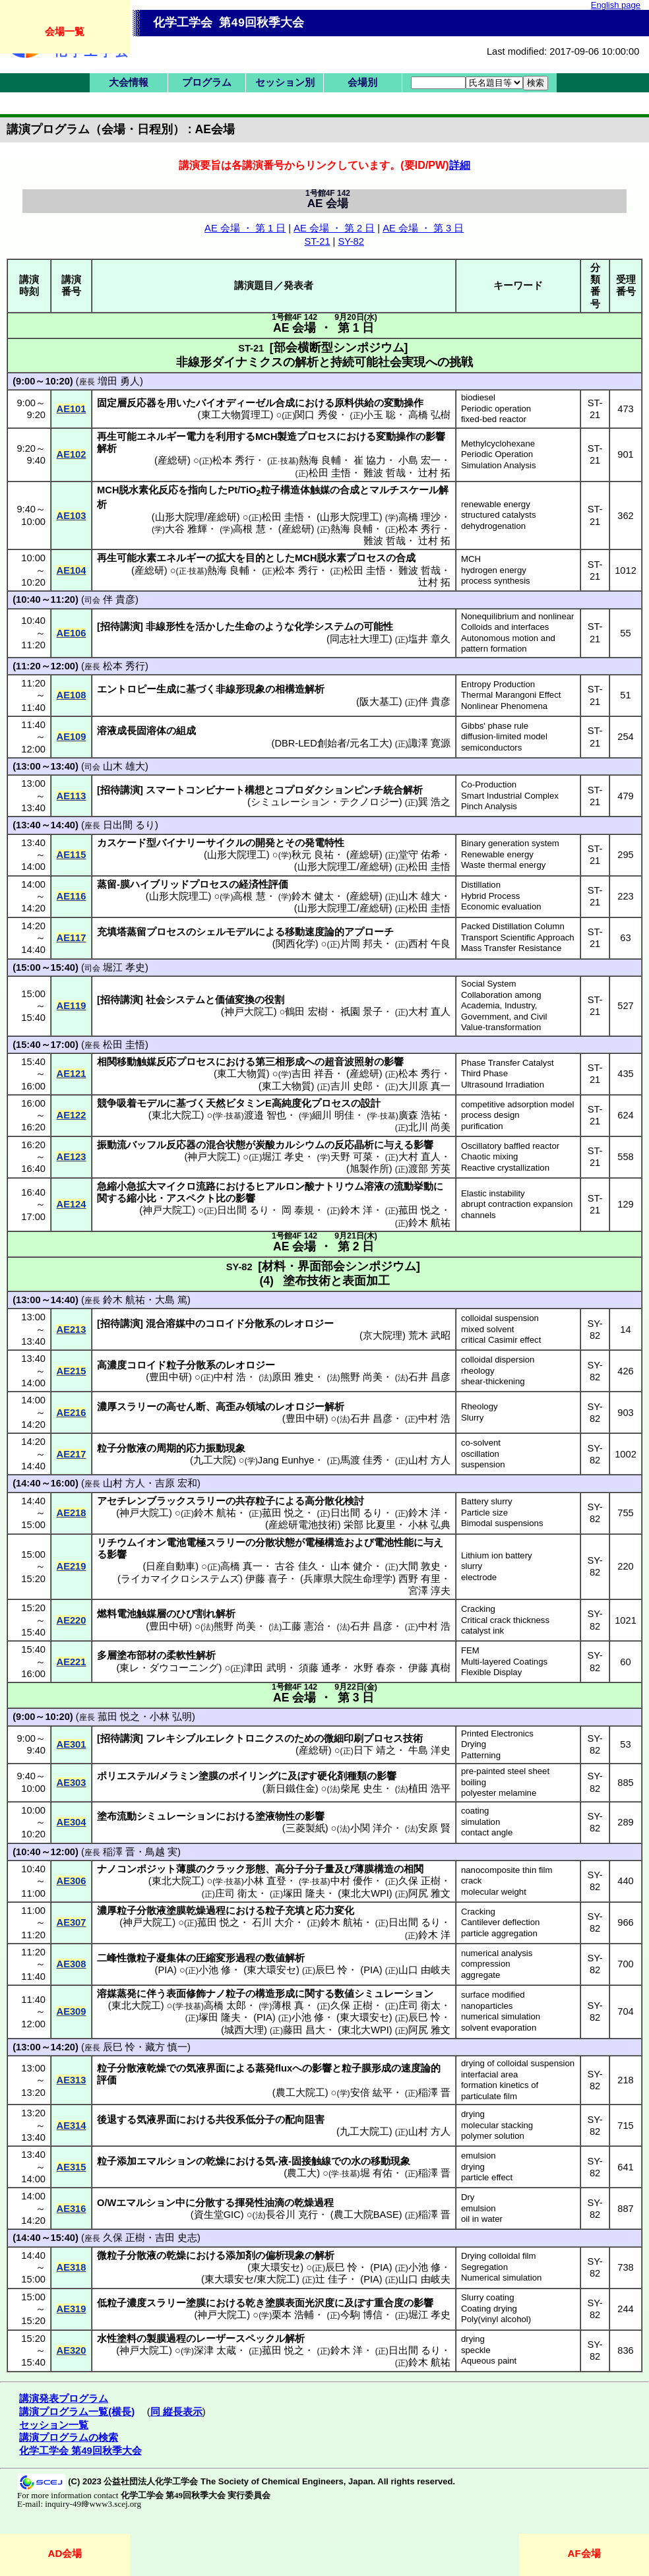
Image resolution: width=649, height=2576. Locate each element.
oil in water (482, 2219)
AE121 (71, 1073)
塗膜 (208, 1776)
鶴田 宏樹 (306, 1011)
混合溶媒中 (170, 1323)
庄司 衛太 (236, 1893)
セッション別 (285, 82)
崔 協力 (370, 460)
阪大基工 (379, 701)
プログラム (207, 82)
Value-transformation (501, 1027)
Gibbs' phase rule (494, 726)
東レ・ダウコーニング (168, 1668)
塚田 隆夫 (304, 1893)
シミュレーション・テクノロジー (325, 802)
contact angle (486, 1832)
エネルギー (161, 436)
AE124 (71, 1204)
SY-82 (351, 241)
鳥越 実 (161, 1852)
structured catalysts (498, 515)
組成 (186, 730)
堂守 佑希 (419, 854)
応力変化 (334, 1910)
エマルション (166, 2161)
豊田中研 (169, 1377)
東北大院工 (176, 1115)
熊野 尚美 (361, 1377)
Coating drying (489, 2309)
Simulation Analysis (498, 465)
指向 (198, 490)
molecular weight (493, 1892)
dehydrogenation (493, 526)
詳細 (459, 165)
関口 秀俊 (316, 415)
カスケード (121, 843)
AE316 (71, 2208)
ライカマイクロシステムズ (180, 1579)
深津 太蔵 (215, 2350)
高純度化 (291, 1103)
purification (482, 1126)
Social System (488, 984)
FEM (470, 1650)
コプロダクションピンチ (328, 790)
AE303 (71, 1782)
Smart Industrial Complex (510, 796)
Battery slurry (486, 1501)
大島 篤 (171, 1300)
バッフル (146, 1145)
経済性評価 (263, 884)
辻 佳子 (331, 2279)
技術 (413, 1738)
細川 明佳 (333, 1115)
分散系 (259, 1323)
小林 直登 (265, 1881)
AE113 (71, 796)
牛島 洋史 (429, 1750)
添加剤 (240, 2255)
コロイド (225, 1323)
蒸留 (107, 884)
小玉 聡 (379, 415)
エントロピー (126, 689)
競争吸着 (117, 1103)
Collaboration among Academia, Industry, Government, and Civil (504, 1006)
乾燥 (216, 2161)
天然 (216, 1103)
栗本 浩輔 (293, 2315)
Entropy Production (498, 684)
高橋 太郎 (225, 2005)
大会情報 (128, 82)
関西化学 (295, 943)
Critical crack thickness (505, 1620)
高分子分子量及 (309, 1869)
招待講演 (120, 626)
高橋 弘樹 (429, 415)
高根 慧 (249, 529)
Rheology (479, 1406)
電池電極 (186, 1542)
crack (471, 1881)
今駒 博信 (361, 2315)
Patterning (481, 1755)
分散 (205, 2202)
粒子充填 (285, 1910)
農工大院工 (300, 2092)
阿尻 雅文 (429, 1893)
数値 (344, 1993)
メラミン (179, 1776)
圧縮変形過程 (225, 1958)
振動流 (112, 1145)
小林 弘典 (429, 1524)
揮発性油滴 (259, 2202)
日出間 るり (129, 825)
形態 (255, 1869)
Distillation (481, 885)
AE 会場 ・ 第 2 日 (334, 228)
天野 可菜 (351, 1156)
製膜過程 (166, 2338)
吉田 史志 (176, 2237)
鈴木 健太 (313, 896)
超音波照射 (349, 1062)
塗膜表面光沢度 (299, 2303)
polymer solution (492, 2136)
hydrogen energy (493, 570)
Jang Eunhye (286, 1460)
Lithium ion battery (496, 1555)
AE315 (71, 2167)
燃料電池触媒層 (131, 1614)
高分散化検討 (334, 1501)
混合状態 (225, 1145)
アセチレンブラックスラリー (161, 1501)
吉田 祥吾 (313, 1073)
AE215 (71, 1371)
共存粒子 (255, 1501)
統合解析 (403, 790)
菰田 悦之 (419, 1210)
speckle (476, 2350)
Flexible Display (491, 1672)
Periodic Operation (497, 454)
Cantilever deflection (500, 1922)
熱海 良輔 (320, 460)
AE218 (71, 1513)
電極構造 (324, 1542)
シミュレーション (176, 1816)
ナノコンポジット (136, 1869)
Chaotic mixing (489, 1156)
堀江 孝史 (124, 967)
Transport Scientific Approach (517, 937)
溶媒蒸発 (117, 1993)
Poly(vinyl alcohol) (496, 2319)
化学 (304, 626)
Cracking (478, 1609)
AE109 (71, 736)
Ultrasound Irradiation (502, 1084)
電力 (196, 436)
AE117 (71, 938)
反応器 (181, 1145)
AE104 (71, 570)
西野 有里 (419, 1579)
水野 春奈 (375, 1668)
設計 (371, 1103)
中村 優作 (351, 1881)
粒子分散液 (121, 1448)
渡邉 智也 (265, 1115)
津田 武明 (264, 1668)
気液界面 (206, 2068)
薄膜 (186, 1869)
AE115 (71, 854)
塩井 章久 (429, 639)
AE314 (71, 2125)
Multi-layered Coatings (504, 1662)
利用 (225, 436)
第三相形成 (280, 1062)
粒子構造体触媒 (295, 490)
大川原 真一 (424, 1086)
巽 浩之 (434, 802)
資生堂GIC (217, 2214)
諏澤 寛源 (429, 743)
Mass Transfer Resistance (511, 948)
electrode (479, 1577)
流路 (206, 1186)
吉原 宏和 (176, 1483)
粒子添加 (117, 2161)
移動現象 (390, 2161)
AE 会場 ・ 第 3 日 (423, 228)
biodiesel (478, 397)
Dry (468, 2197)
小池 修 (215, 1970)
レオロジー (309, 1323)
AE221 (71, 1662)
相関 (413, 1869)
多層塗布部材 (126, 1655)
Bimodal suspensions (502, 1523)
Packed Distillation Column (513, 926)
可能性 (378, 626)
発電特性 (324, 843)
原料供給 (354, 403)
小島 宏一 (419, 460)
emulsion (478, 2156)
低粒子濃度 (121, 2303)
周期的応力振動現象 (200, 1448)
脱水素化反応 (148, 490)
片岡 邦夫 (361, 943)
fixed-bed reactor (493, 419)
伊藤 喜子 (266, 1579)
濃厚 (107, 1406)
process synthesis (495, 581)
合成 (285, 403)
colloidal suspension (500, 1318)
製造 (287, 436)
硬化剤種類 (342, 1776)
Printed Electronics (497, 1733)
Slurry (472, 1418)
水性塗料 (117, 2338)
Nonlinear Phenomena (504, 706)
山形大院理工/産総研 (343, 866)
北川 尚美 (429, 1127)
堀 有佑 (376, 2173)
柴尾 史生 (361, 1788)
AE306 (71, 1881)
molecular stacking (497, 2125)
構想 (254, 790)
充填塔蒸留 (121, 932)
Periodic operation (496, 409)
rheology (478, 1371)
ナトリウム (339, 1186)
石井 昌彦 (429, 1377)
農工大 (302, 2173)
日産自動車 (170, 1566)
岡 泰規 (298, 1210)
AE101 (71, 409)
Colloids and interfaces (505, 627)
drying (473, 2114)
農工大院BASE (366, 2214)
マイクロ (176, 1186)
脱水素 (331, 558)
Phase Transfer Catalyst (507, 1063)
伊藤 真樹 (429, 1668)
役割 (274, 1000)
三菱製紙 (305, 1828)
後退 (107, 2119)
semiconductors (491, 747)
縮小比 (141, 1198)
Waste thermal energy (503, 865)
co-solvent (481, 1443)
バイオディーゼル (235, 403)
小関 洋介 (371, 1828)
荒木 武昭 (429, 1335)
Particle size (484, 1513)
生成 (166, 689)
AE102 (71, 454)
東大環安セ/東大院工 (250, 2279)
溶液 (374, 1186)
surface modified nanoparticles (493, 2000)
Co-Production (488, 784)
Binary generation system (510, 843)
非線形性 (165, 626)
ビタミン (245, 1103)
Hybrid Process (490, 896)
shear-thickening (493, 1381)
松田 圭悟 (330, 473)
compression (485, 1964)
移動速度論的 (314, 932)
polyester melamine (498, 1793)
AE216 (71, 1412)
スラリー (136, 1406)
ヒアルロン (280, 1186)
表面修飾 (186, 1993)
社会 (156, 1000)
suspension (483, 1464)
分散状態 (275, 1542)
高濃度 (112, 1365)
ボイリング (253, 1776)
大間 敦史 (419, 1566)
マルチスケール (404, 490)
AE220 (71, 1620)
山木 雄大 (124, 766)
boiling (473, 1782)
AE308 (71, 1964)
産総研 (172, 460)
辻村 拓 (434, 473)
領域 (255, 1406)
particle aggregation (499, 1933)
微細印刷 (343, 1738)
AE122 (71, 1115)
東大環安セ (271, 1970)
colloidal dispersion (497, 1360)
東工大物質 (241, 1073)
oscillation (480, 1454)
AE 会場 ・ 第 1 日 (245, 228)
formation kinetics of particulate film (499, 2090)
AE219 (71, 1566)
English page (615, 5)
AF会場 (584, 2553)
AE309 (71, 2011)
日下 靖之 (375, 1750)
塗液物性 (275, 1816)
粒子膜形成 (366, 2068)
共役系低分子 (245, 2119)
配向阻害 (304, 2119)
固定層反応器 (126, 403)
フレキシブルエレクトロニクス (215, 1738)
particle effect (486, 2177)
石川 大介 (273, 1922)
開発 (265, 843)
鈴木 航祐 (429, 1222)
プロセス (316, 436)
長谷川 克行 (292, 2214)
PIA (165, 1970)
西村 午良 (429, 943)
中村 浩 (230, 1377)
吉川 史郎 (351, 1086)
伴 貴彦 (119, 599)
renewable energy (495, 504)
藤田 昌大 (304, 2030)
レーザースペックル (240, 2338)
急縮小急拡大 (126, 1186)
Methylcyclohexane (498, 443)
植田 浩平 (429, 1788)
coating (475, 1811)
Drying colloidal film (498, 2256)
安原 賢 (434, 1828)
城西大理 (244, 2030)
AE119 (71, 1005)
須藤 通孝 (320, 1668)
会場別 (362, 82)
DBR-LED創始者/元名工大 (331, 743)
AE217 (71, 1454)
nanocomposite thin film (507, 1870)
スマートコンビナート (195, 790)
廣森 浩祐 (419, 1115)
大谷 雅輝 (186, 529)
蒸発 (265, 2068)
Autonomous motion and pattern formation (508, 643)
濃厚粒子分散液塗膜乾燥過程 (161, 1910)
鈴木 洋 (356, 1210)
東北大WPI (365, 1893)
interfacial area (489, 2074)
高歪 (225, 1406)
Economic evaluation (501, 906)
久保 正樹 (419, 1881)
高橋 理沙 (419, 517)
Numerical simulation (501, 2278)
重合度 (389, 2303)
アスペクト (191, 1198)
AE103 (71, 515)
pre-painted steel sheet (505, 1771)
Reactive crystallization (505, 1168)
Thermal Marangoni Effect (511, 695)
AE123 (71, 1156)
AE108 (71, 695)
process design (490, 1115)
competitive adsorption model (517, 1104)
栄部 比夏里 (370, 1524)
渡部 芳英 (429, 1168)
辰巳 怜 (331, 1970)
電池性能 (394, 1542)
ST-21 (317, 241)
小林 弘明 (171, 1716)
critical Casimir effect (501, 1340)
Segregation (484, 2267)
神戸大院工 (249, 1011)
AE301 (71, 1744)
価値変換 (235, 1000)
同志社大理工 (359, 639)
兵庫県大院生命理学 (347, 1579)
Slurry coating (487, 2297)
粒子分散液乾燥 (131, 2068)
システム (334, 626)
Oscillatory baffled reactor (510, 1146)
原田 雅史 (293, 1377)
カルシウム (299, 1145)
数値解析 (285, 1958)
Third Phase (484, 1073)
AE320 (71, 2350)
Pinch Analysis (489, 806)
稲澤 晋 (119, 1852)
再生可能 (117, 436)
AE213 (71, 1329)
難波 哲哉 (384, 473)
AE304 (71, 1822)
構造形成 (275, 1993)
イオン (151, 1542)
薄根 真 (288, 2005)
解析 (334, 1406)
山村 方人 (429, 1460)
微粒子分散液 (126, 2255)
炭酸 (265, 1145)
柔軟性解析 (191, 1655)
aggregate (480, 1975)
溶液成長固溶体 (131, 730)
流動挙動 (413, 1186)
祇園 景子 (361, 1011)
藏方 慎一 (166, 2047)
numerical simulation (500, 2016)
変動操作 (403, 403)
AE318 (71, 2267)
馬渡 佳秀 (361, 1460)
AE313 (71, 2080)
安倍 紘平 (371, 2092)
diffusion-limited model (504, 736)
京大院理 (382, 1335)
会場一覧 (64, 31)
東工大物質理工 (235, 415)
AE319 (71, 2309)
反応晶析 (354, 1145)
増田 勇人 (119, 381)
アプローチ (369, 932)
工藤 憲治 (303, 1626)
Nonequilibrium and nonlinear (517, 616)
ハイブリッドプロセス (179, 884)
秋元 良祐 (313, 854)
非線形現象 (240, 689)
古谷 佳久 (296, 1566)
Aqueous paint (488, 2361)
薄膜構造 (374, 1869)
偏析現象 (285, 2255)
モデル (151, 1103)
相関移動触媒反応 (136, 1062)
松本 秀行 (233, 460)
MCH (471, 559)
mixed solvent (487, 1329)
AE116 (71, 896)
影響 (394, 1062)
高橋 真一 (241, 1566)
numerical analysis (496, 1953)
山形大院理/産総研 (196, 517)
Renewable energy (497, 854)
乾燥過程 (314, 2202)
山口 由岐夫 (424, 1970)
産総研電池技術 (303, 1524)
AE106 (71, 633)
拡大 (225, 558)
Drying (473, 1744)
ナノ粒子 (225, 1993)
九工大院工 (364, 2131)
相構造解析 (299, 689)
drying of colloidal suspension (517, 2063)
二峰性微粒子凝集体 (141, 1958)
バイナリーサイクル (200, 843)
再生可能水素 (126, 558)
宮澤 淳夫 (429, 1590)
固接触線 (311, 2161)
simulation (480, 1822)
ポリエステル (126, 1776)
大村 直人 (429, 1011)
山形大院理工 (349, 517)
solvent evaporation (498, 2028)
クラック (225, 1869)
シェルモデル (225, 932)
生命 (245, 626)
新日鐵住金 (290, 1788)
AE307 (71, 1922)
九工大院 (213, 1460)
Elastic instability (493, 1193)
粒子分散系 (191, 1365)
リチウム (117, 1542)
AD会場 (65, 2553)
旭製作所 (369, 1168)
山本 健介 (351, 1566)
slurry (471, 1566)
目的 (255, 558)
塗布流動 (117, 1816)
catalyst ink (482, 1631)
